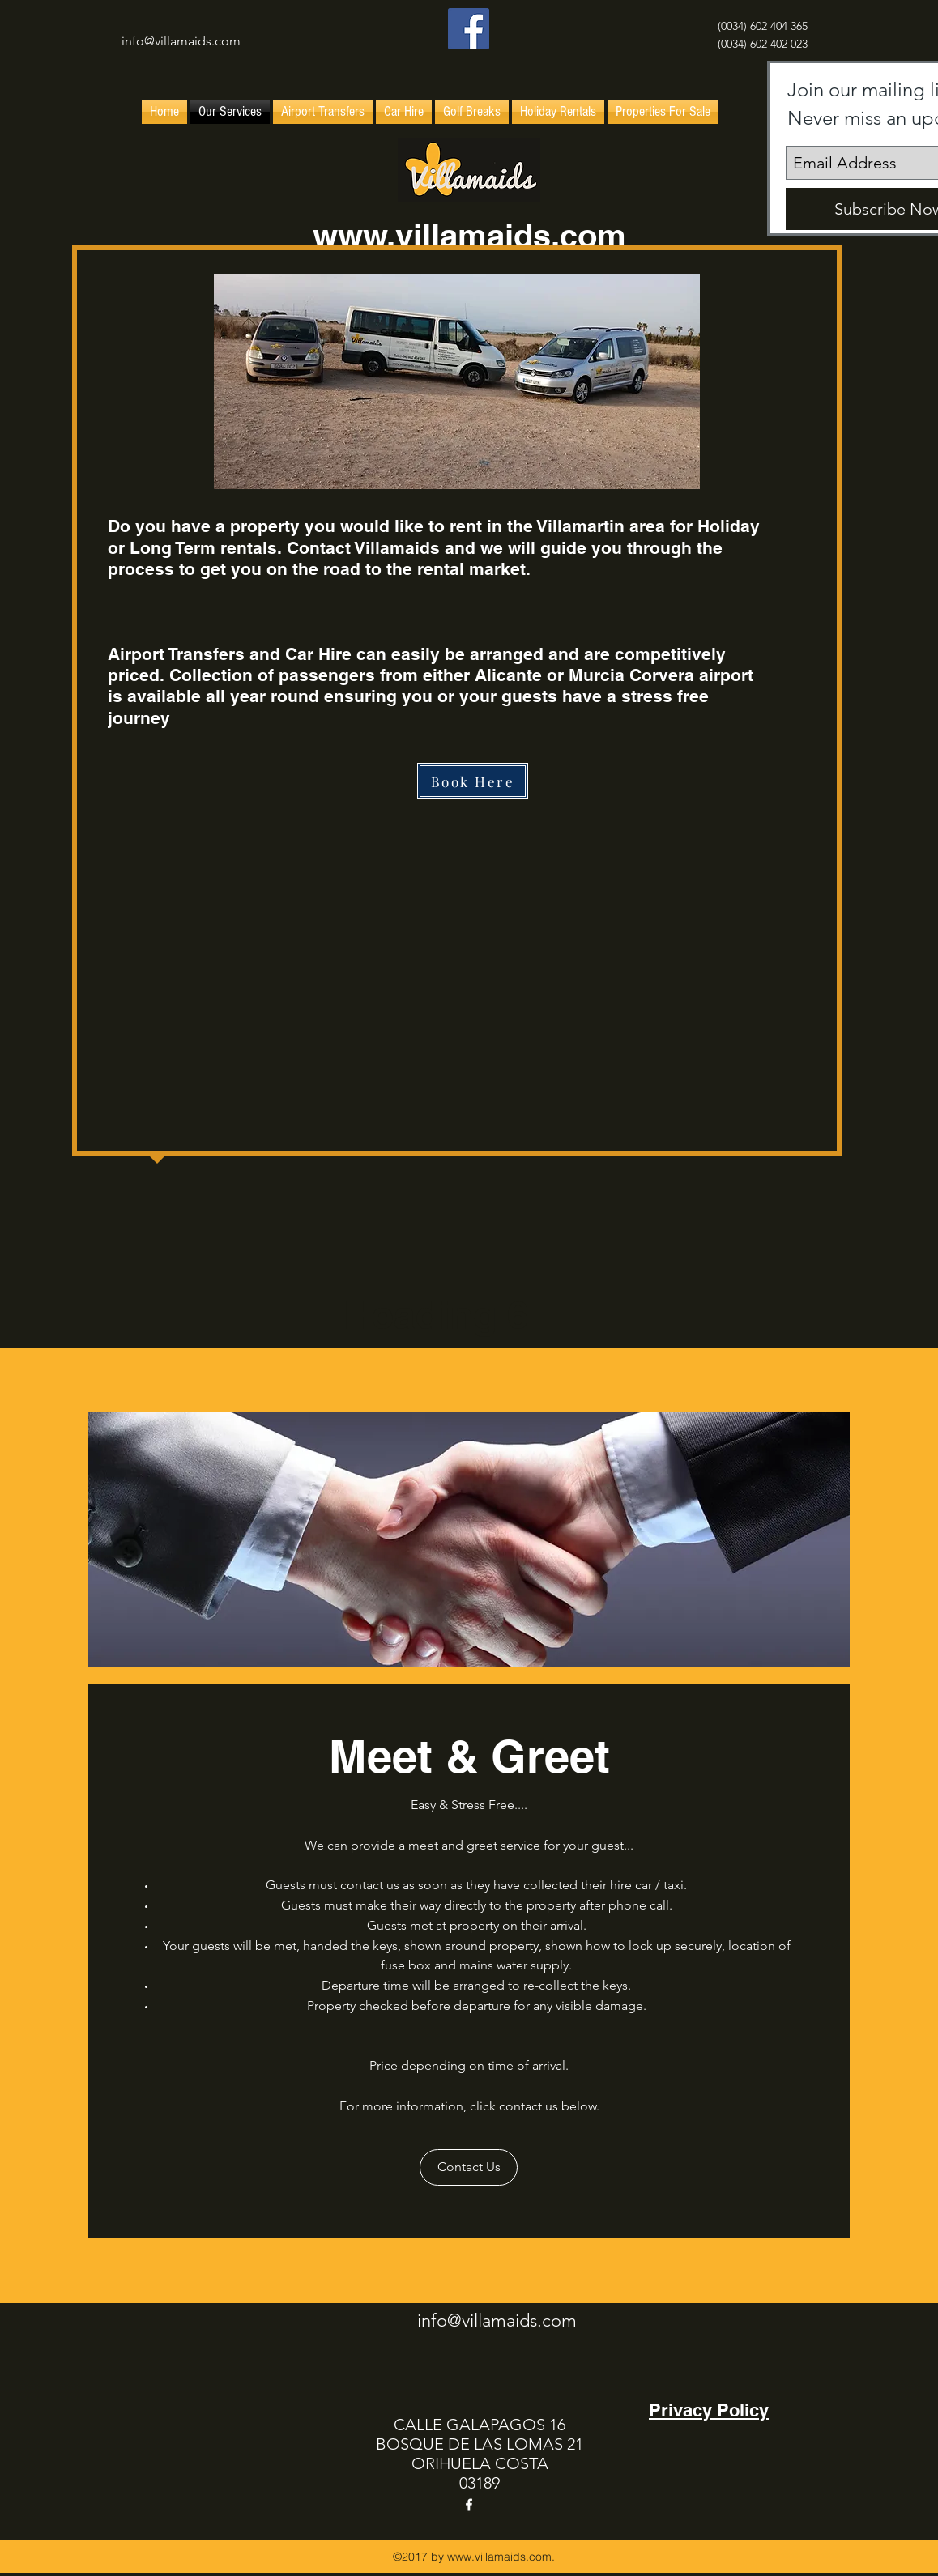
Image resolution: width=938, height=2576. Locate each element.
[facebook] (468, 28)
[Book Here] (472, 781)
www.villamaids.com (469, 235)
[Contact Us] (469, 2167)
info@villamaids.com (181, 41)
